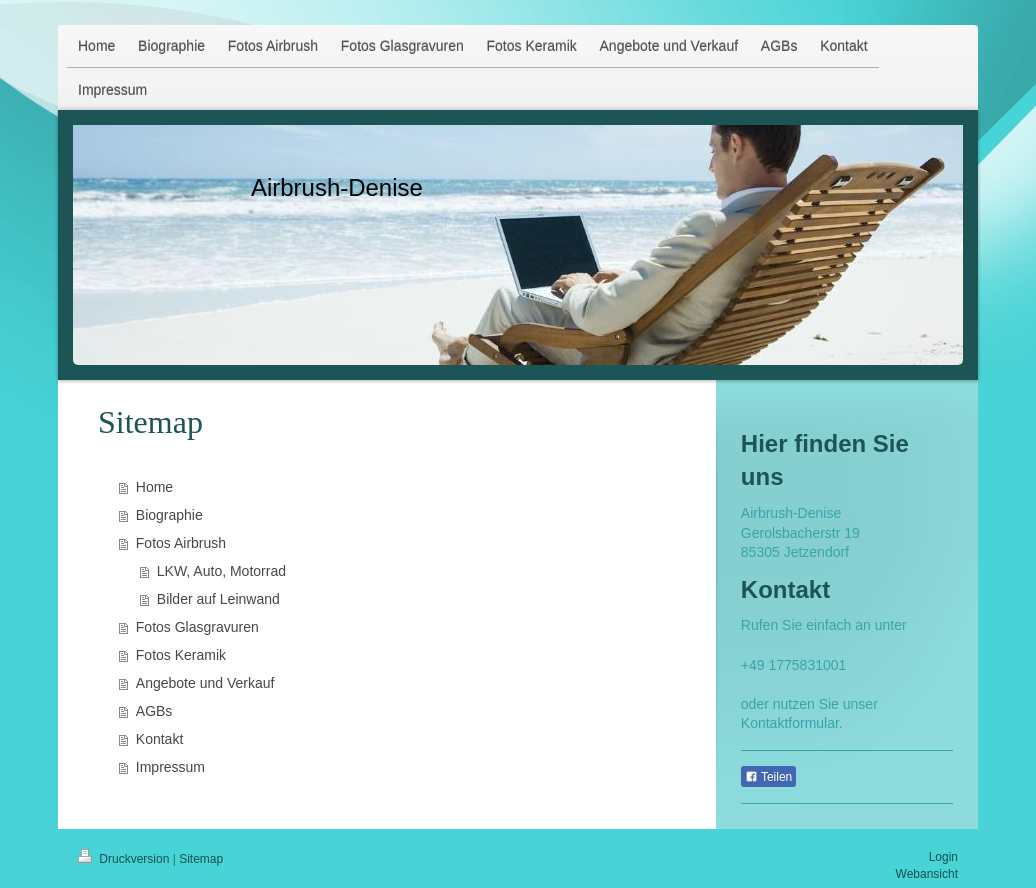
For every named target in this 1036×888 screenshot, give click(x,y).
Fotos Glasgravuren (197, 627)
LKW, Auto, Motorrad (221, 571)
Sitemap (201, 859)
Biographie (169, 515)
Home (154, 487)
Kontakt (159, 739)
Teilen (768, 777)
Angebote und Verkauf (205, 683)
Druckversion (125, 859)
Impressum (170, 767)
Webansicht (927, 874)
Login (943, 857)
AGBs (154, 711)
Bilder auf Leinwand (218, 599)
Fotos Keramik (181, 655)
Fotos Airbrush (181, 543)
